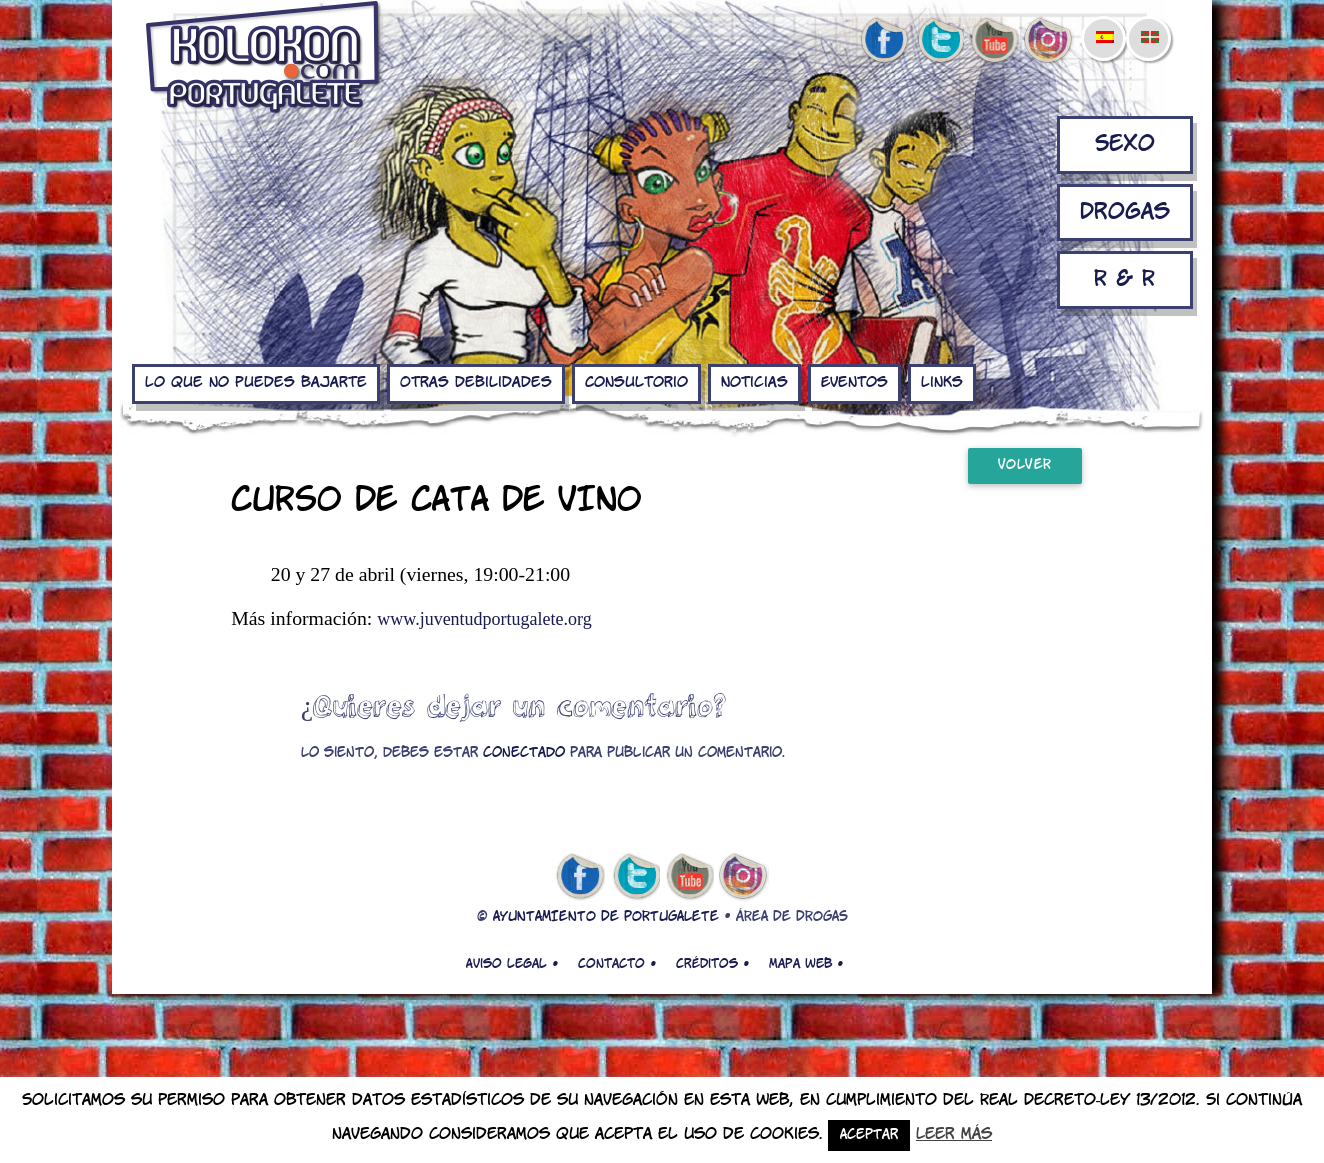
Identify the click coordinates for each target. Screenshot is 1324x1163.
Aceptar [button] (869, 1135)
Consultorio (636, 383)
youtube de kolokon (994, 41)
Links (942, 383)
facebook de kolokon (884, 41)
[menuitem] (1104, 24)
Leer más (954, 1134)
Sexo (1125, 144)
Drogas (1125, 212)
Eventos (854, 383)
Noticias (754, 383)
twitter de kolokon (939, 41)
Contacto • (617, 964)
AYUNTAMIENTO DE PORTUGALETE (606, 917)
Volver (1025, 465)
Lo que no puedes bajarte (256, 383)
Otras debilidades (476, 383)
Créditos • (712, 964)
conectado (524, 753)
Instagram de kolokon (1049, 41)
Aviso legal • (512, 964)
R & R (1124, 279)
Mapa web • (806, 964)
